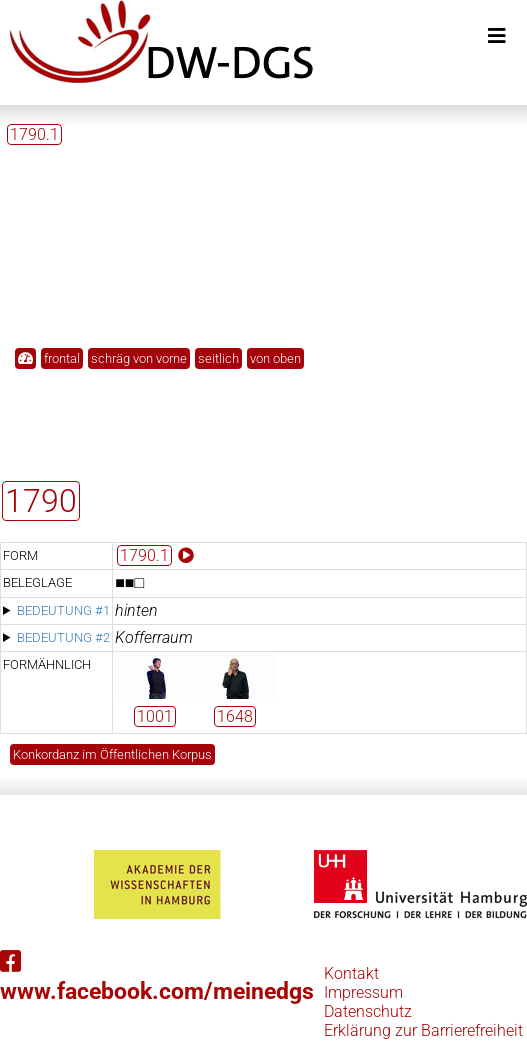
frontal (62, 358)
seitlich (218, 358)
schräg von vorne (139, 358)
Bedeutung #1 (63, 610)
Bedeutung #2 (63, 637)
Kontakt (351, 973)
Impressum (363, 992)
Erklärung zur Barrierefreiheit (423, 1030)
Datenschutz (368, 1011)
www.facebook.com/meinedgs (157, 977)
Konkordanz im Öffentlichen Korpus (112, 754)
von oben (275, 358)
